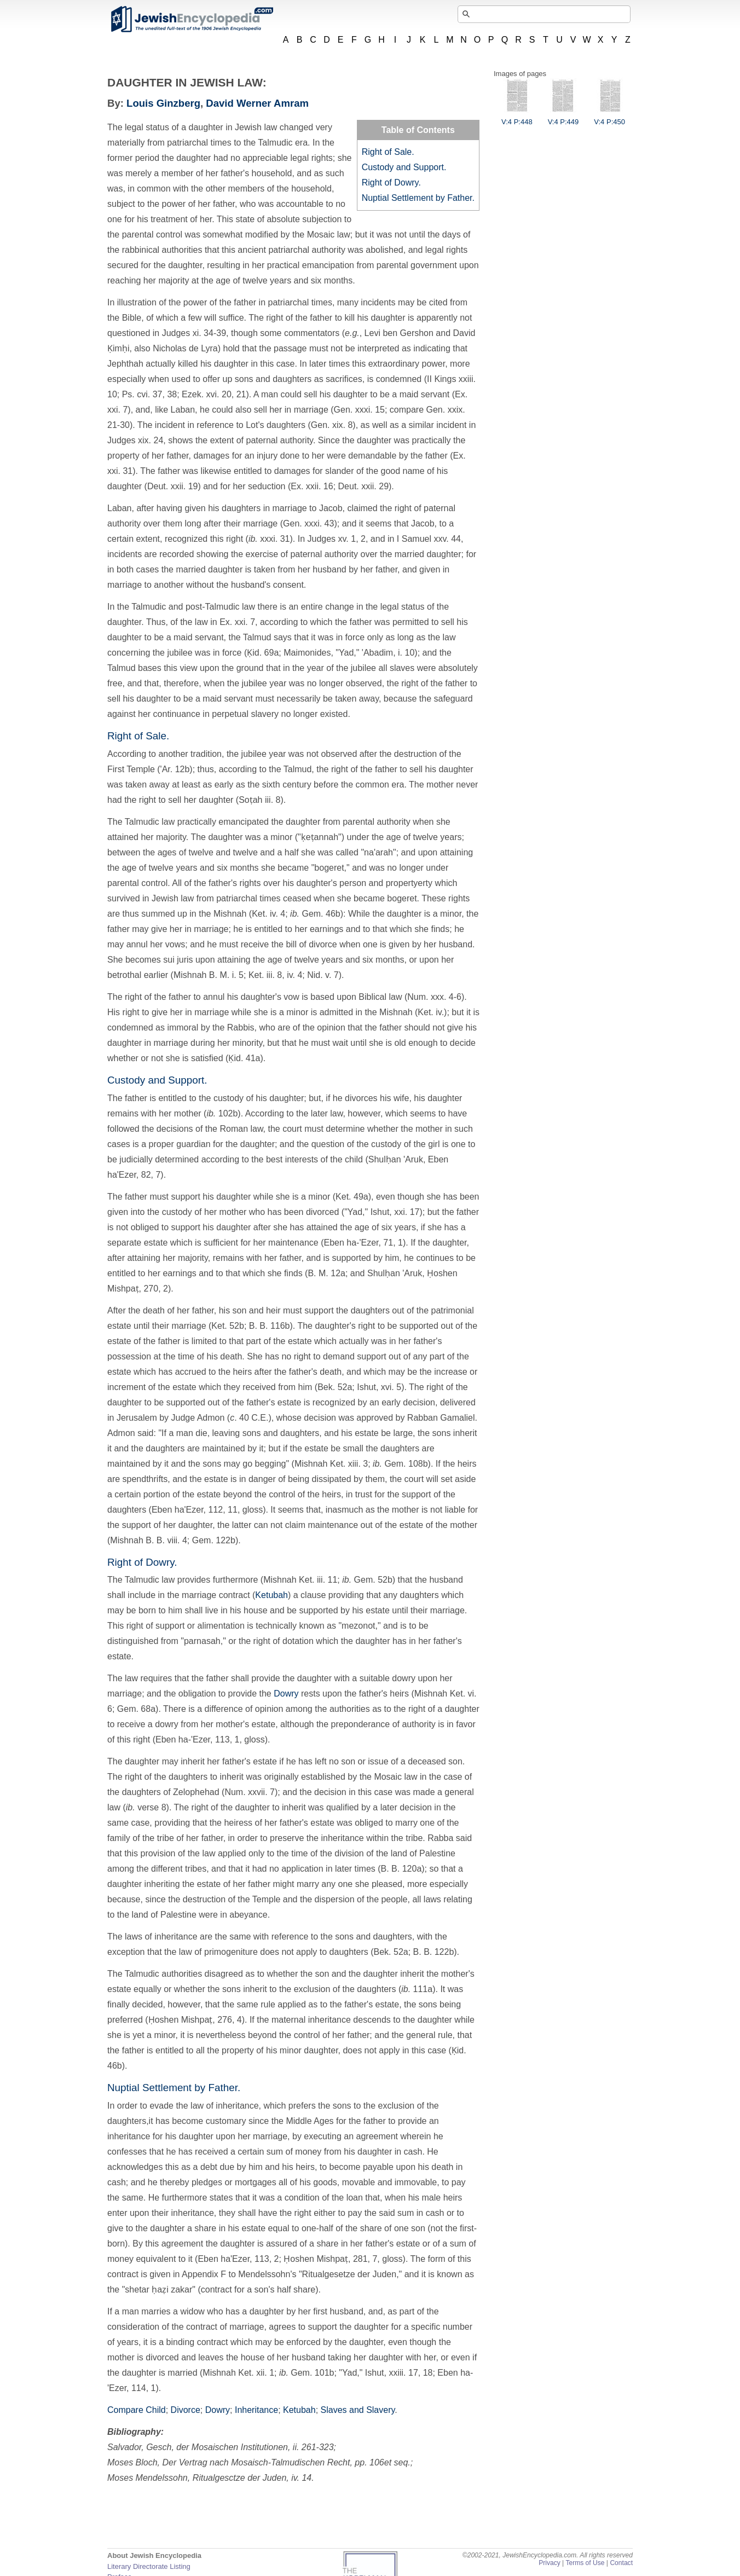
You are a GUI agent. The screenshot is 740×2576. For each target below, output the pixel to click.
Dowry (286, 1693)
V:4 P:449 (563, 117)
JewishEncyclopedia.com (191, 19)
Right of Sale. (388, 152)
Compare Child (136, 2410)
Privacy (549, 2563)
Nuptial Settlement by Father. (418, 197)
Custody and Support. (404, 167)
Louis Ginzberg (163, 103)
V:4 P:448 (517, 117)
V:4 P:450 (609, 117)
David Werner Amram (257, 103)
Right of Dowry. (391, 182)
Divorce (185, 2410)
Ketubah (271, 1595)
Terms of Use (584, 2563)
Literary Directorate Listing (148, 2566)
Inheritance (256, 2410)
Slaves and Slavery (358, 2410)
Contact (621, 2563)
